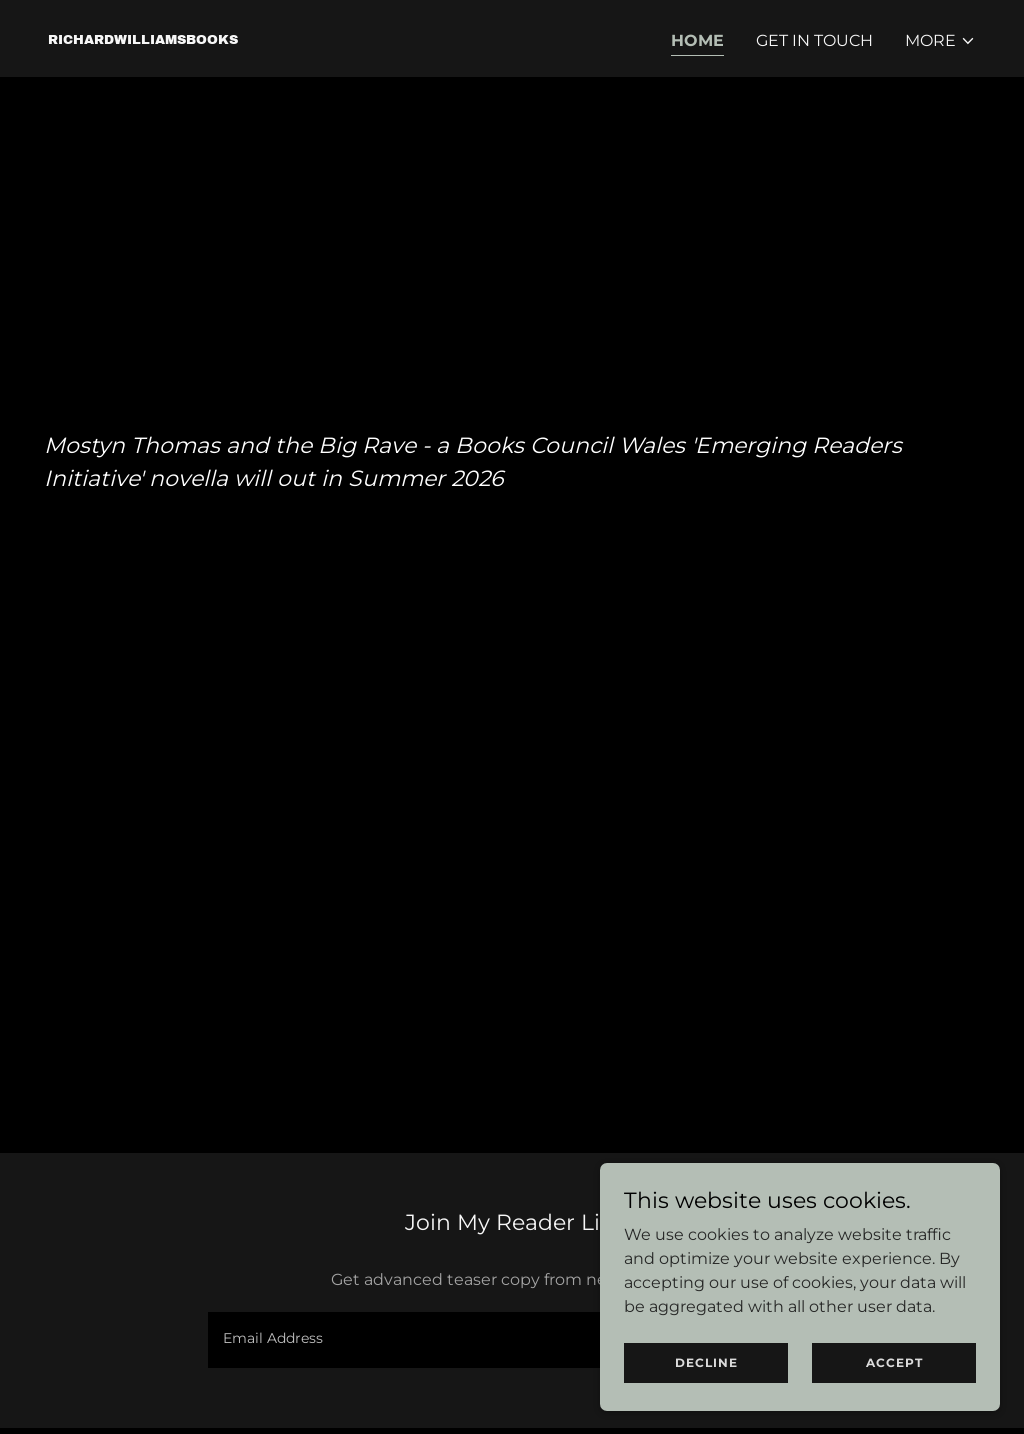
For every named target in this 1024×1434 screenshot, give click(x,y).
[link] (143, 38)
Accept (894, 1403)
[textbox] (434, 1340)
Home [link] (697, 40)
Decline (706, 1403)
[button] (940, 41)
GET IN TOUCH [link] (814, 40)
